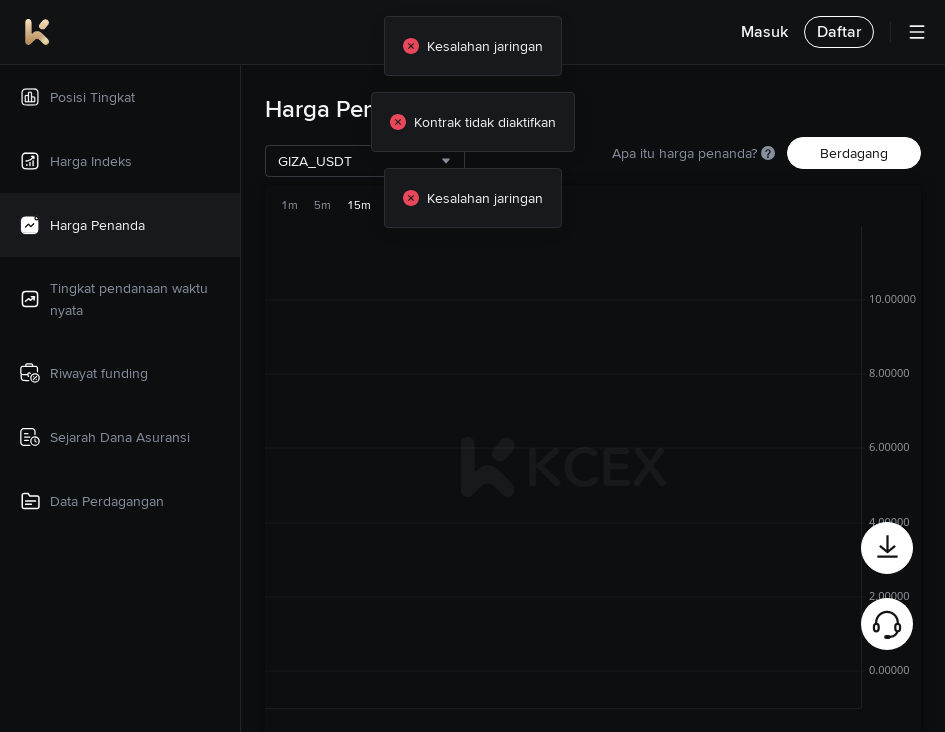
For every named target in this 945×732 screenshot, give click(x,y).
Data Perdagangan (91, 501)
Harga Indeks (75, 161)
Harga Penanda (81, 225)
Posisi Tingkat (76, 97)
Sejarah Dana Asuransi (104, 437)
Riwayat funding (83, 373)
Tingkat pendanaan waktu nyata (113, 299)
